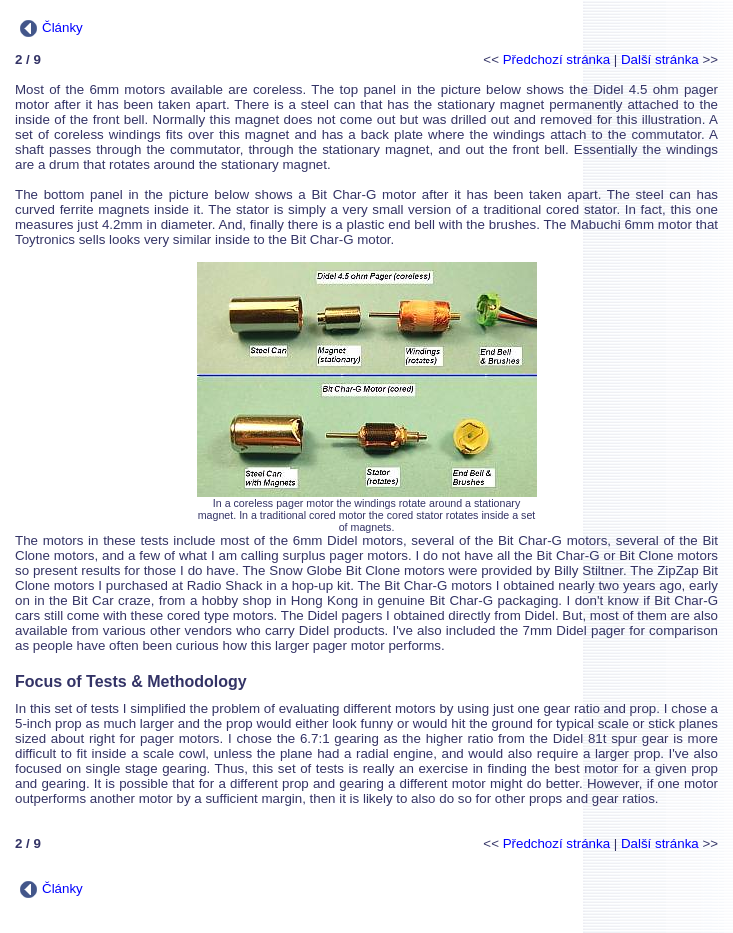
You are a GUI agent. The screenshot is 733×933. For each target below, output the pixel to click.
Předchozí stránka (556, 59)
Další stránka (660, 59)
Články (51, 27)
